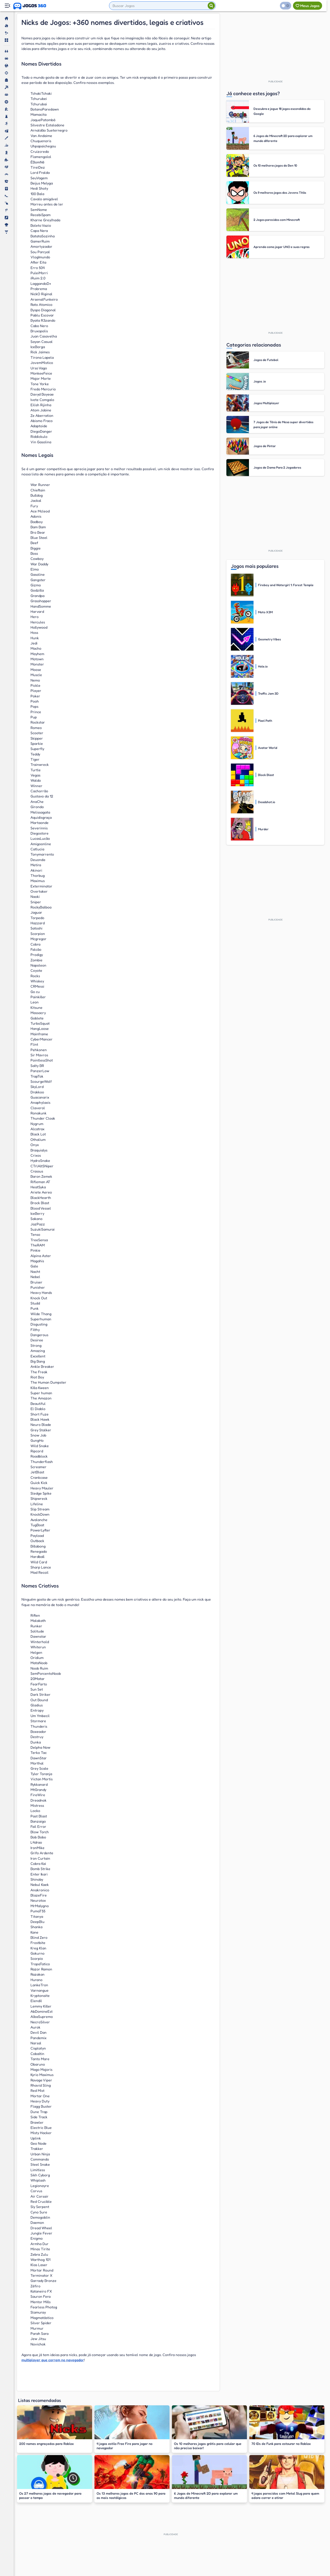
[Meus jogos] (307, 6)
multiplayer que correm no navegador (52, 2360)
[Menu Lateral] (7, 6)
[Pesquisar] (211, 5)
